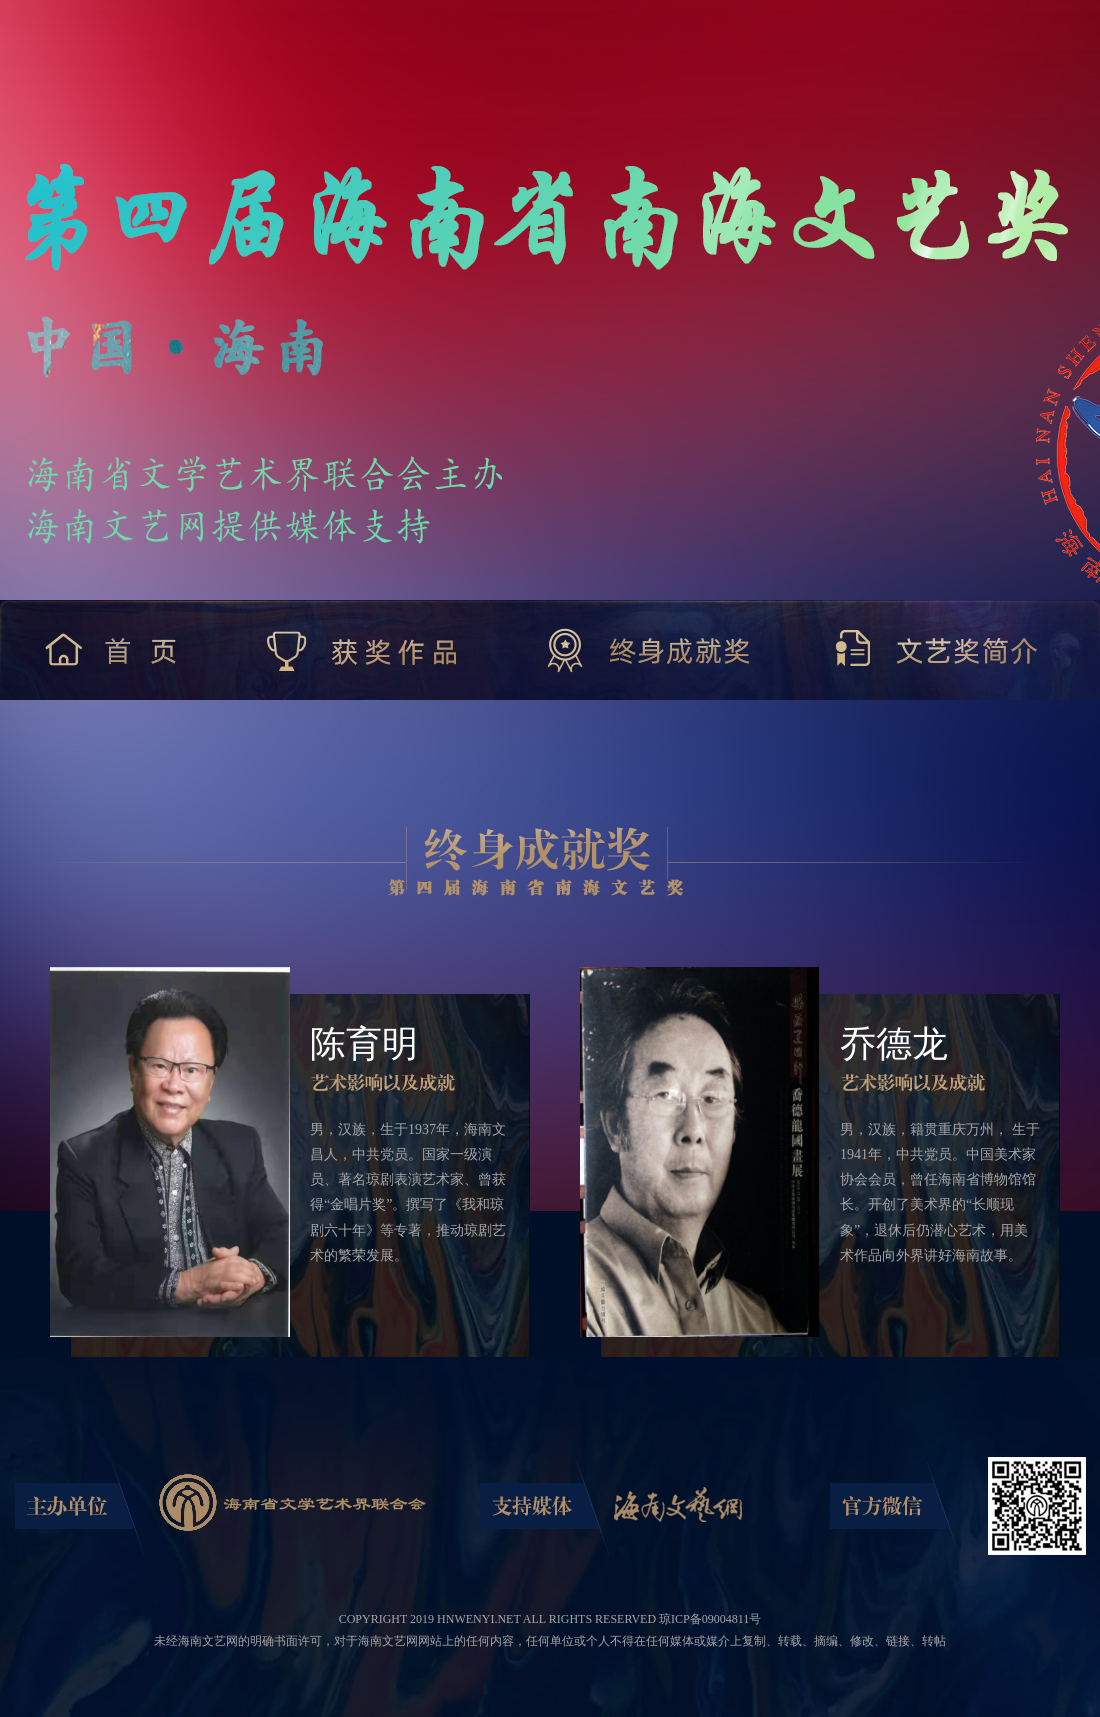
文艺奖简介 (938, 650)
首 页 (115, 650)
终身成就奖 (649, 650)
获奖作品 (363, 650)
